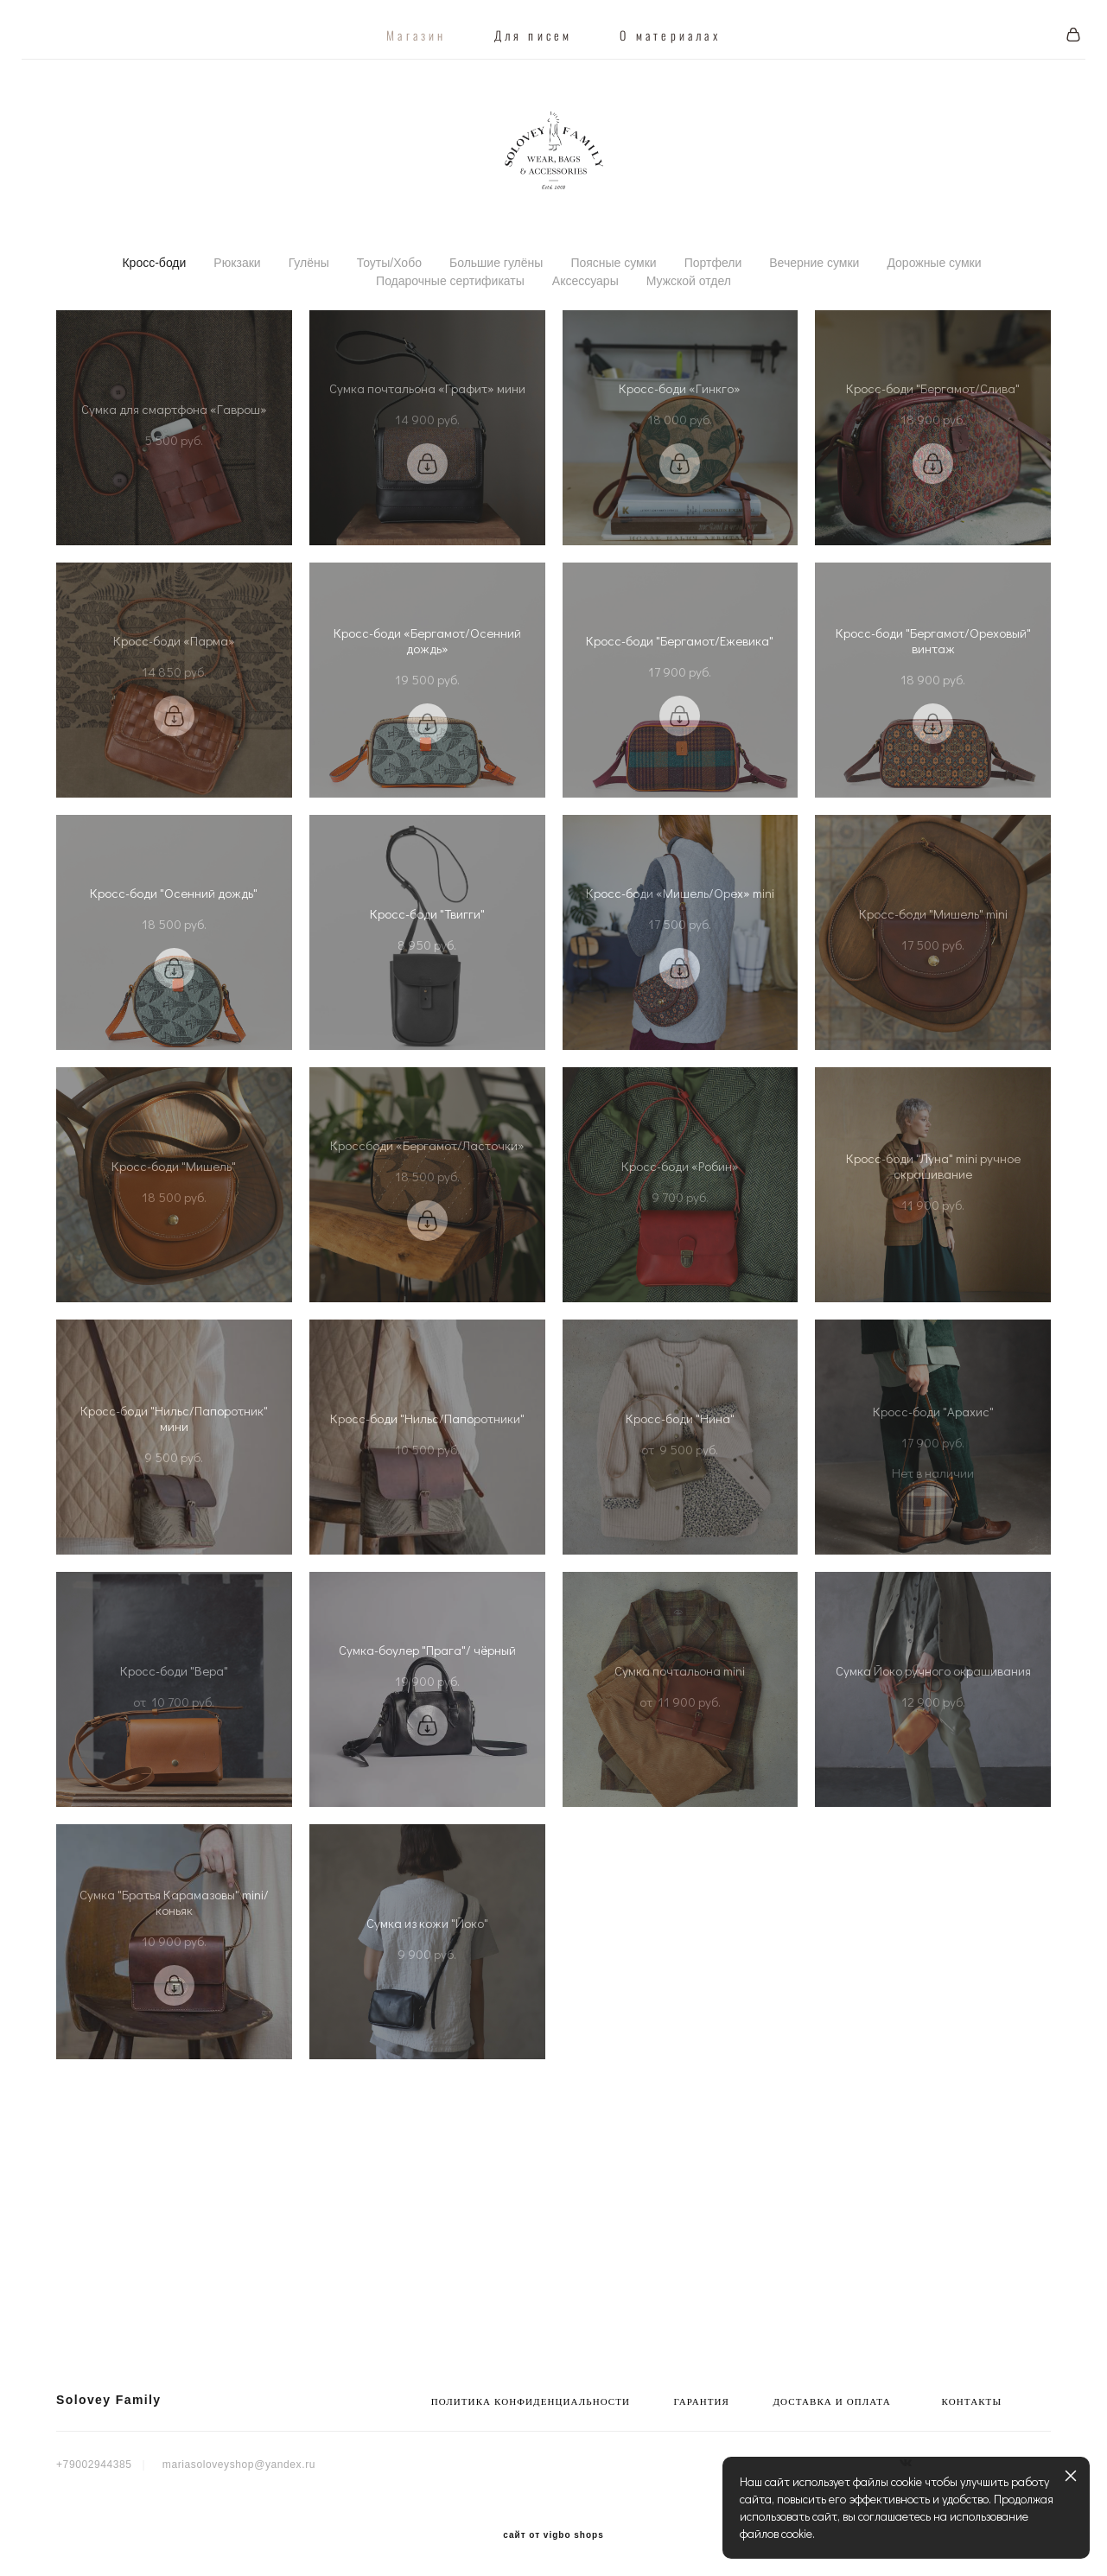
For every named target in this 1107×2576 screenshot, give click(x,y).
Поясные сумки (613, 309)
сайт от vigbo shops (553, 2535)
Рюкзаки (236, 309)
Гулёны (309, 309)
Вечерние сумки (814, 309)
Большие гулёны (496, 309)
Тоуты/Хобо (389, 309)
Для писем (533, 24)
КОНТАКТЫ (972, 2402)
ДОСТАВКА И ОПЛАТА (831, 2402)
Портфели (713, 309)
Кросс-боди (154, 309)
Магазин (416, 24)
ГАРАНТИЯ (702, 2402)
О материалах (670, 24)
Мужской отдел (688, 327)
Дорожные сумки (934, 309)
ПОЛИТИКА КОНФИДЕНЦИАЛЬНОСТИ (531, 2402)
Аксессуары (585, 327)
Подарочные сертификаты (450, 327)
